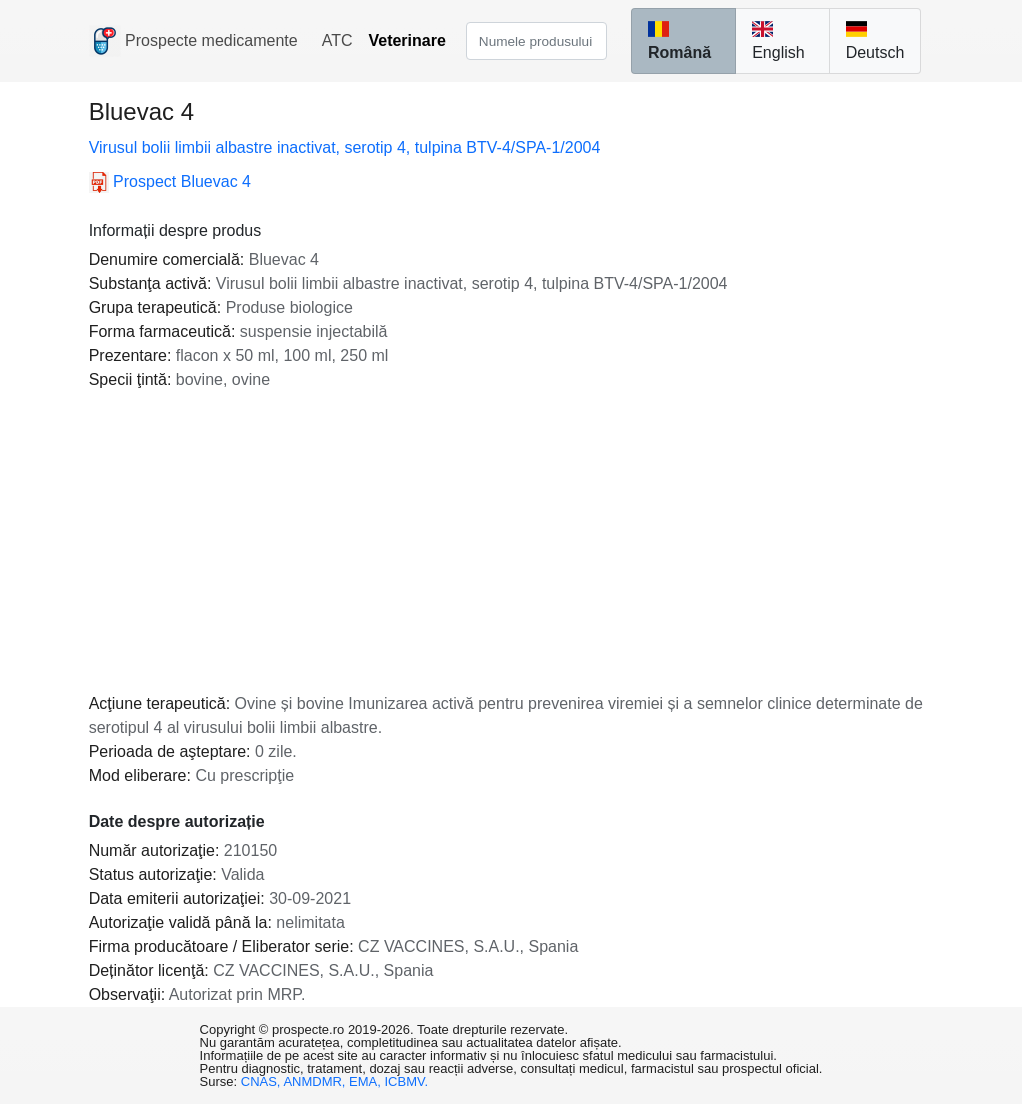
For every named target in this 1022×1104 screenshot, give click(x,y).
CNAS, (262, 1081)
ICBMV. (407, 1081)
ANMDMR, (316, 1081)
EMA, (366, 1081)
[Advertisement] (511, 542)
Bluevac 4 (170, 181)
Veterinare (406, 40)
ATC (337, 40)
